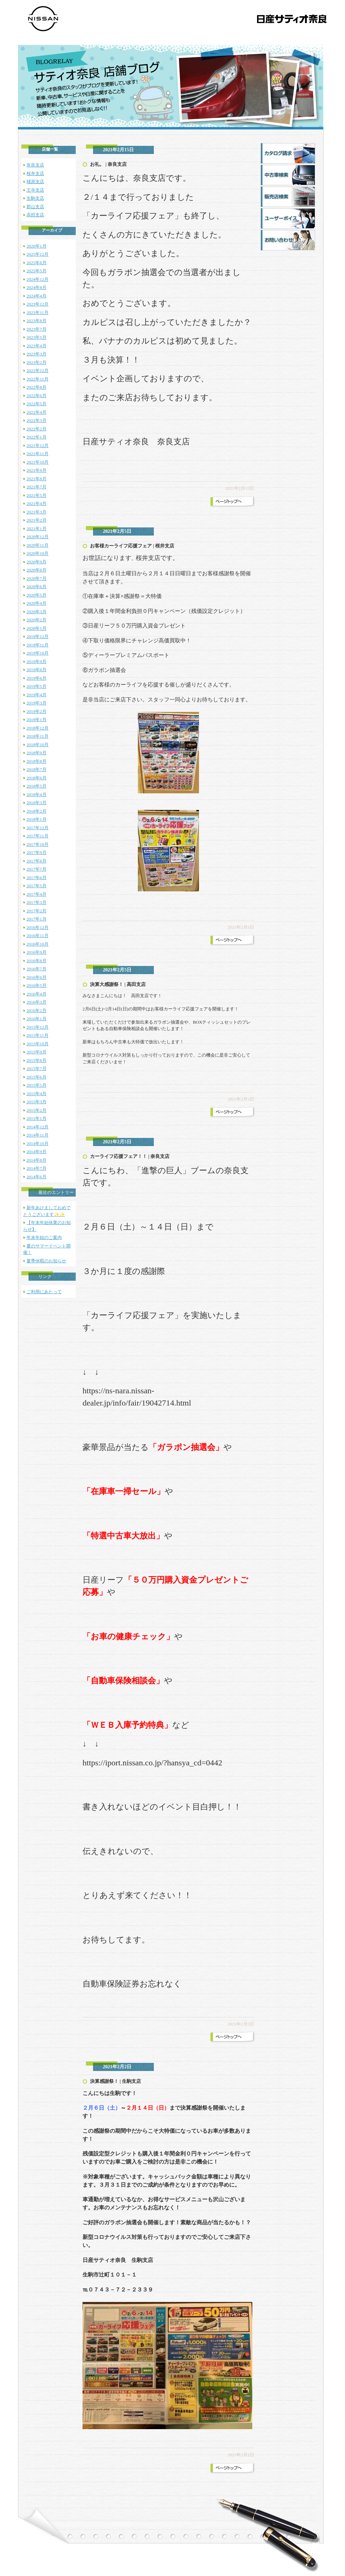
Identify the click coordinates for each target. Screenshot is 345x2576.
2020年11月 (37, 545)
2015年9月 (36, 1051)
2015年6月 (36, 1077)
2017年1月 (36, 919)
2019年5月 (36, 686)
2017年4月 (36, 894)
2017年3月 (36, 902)
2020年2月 (36, 619)
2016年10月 (37, 944)
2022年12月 (37, 370)
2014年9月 (36, 1151)
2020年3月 (36, 611)
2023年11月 (37, 312)
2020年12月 (37, 536)
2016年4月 (36, 993)
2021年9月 (36, 470)
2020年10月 (37, 553)
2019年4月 (36, 694)
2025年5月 (36, 270)
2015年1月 (36, 1118)
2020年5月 (36, 595)
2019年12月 (37, 636)
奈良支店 (35, 165)
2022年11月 (37, 379)
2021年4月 (36, 503)
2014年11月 (37, 1135)
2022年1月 (36, 437)
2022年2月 (36, 428)
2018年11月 (37, 736)
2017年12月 (37, 827)
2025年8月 (36, 262)
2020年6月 (36, 586)
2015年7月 (36, 1068)
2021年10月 (37, 462)
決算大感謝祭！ (106, 984)
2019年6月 (36, 678)
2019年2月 (36, 711)
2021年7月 (36, 486)
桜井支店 (35, 173)
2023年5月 (36, 337)
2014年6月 (36, 1176)
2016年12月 (37, 927)
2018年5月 (36, 786)
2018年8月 (36, 761)
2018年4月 (36, 794)
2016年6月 (36, 977)
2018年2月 (36, 811)
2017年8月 (36, 861)
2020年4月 (36, 603)
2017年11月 (37, 835)
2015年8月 (36, 1060)
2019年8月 (36, 669)
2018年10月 (37, 744)
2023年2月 (36, 362)
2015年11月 (37, 1035)
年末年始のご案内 (44, 1237)
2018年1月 (36, 819)
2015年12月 (37, 1027)
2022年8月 (36, 387)
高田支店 (35, 214)
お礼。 (97, 164)
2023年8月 (36, 320)
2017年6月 (36, 877)
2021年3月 (36, 512)
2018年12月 (37, 728)
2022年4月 (36, 412)
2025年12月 (37, 254)
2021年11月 (37, 453)
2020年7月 (36, 578)
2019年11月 (37, 644)
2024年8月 (36, 287)
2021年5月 (36, 495)
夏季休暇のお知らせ (46, 1260)
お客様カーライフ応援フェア (121, 545)
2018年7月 (36, 769)
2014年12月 (37, 1126)
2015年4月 (36, 1093)
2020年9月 (36, 561)
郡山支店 (35, 206)
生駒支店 (35, 198)
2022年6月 (36, 395)
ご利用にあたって (44, 1291)
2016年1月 (36, 1018)
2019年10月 (37, 653)
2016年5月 (36, 985)
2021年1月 (36, 528)
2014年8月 (36, 1160)
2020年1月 (36, 628)
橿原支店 (35, 181)
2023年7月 (36, 329)
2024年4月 (36, 295)
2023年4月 (36, 345)
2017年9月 (36, 852)
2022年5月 (36, 403)
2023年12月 (37, 304)
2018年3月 (36, 802)
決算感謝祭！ (104, 2081)
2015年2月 (36, 1110)
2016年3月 (36, 1002)
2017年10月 (37, 844)
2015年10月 (37, 1043)
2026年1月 (36, 246)
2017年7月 (36, 869)
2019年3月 (36, 702)
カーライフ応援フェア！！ (118, 1156)
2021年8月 (36, 478)
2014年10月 (37, 1143)
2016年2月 (36, 1010)
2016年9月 (36, 952)
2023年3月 (36, 353)
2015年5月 (36, 1085)
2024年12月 (37, 279)
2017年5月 (36, 885)
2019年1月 (36, 719)
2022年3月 (36, 420)
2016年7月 (36, 968)
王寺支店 (35, 190)
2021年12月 (37, 445)
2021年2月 (36, 520)
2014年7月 (36, 1168)
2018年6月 (36, 777)
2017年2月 (36, 910)
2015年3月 (36, 1101)
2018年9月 (36, 752)
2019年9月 (36, 661)
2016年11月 (37, 935)
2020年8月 (36, 570)
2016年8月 (36, 960)
